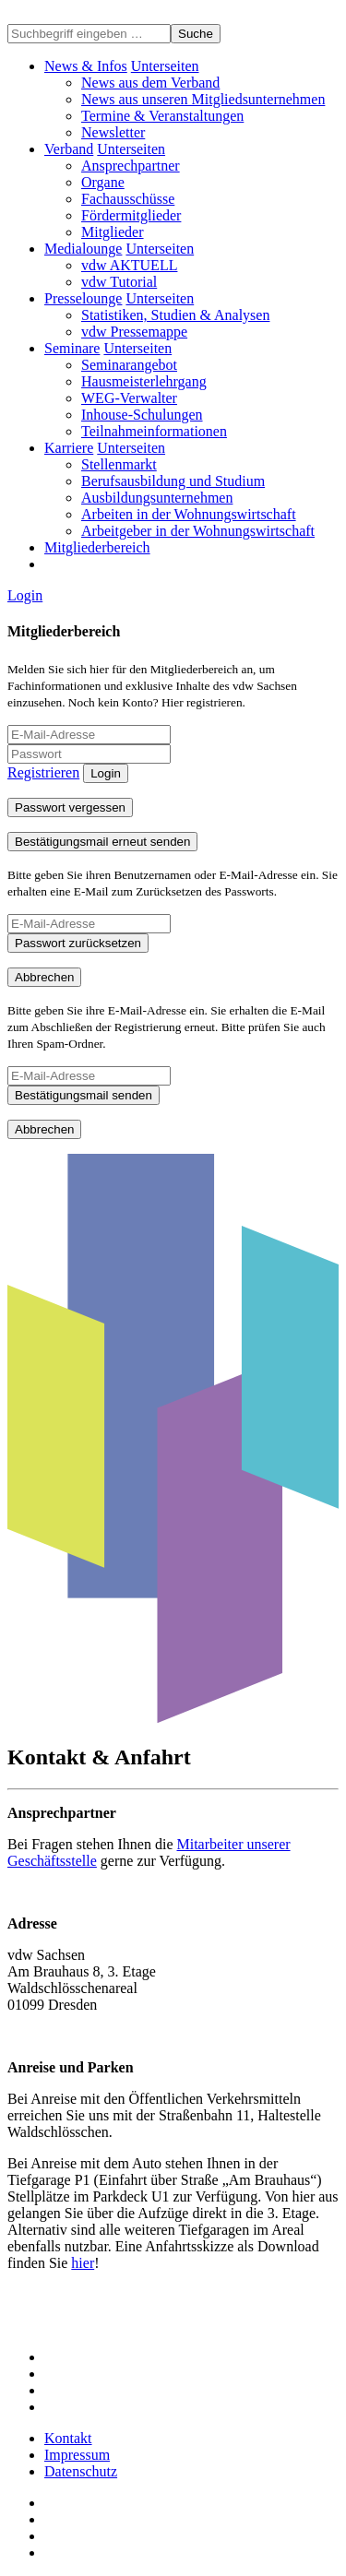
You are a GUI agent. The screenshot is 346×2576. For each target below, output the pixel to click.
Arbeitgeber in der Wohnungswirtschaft (198, 531)
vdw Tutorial (119, 282)
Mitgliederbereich (97, 547)
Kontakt (68, 2438)
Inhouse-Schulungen (142, 414)
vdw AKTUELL (129, 265)
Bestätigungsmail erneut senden (102, 842)
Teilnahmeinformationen (154, 431)
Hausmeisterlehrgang (144, 381)
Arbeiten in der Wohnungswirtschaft (188, 514)
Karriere (68, 448)
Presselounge (83, 298)
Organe (103, 182)
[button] (165, 66)
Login (24, 595)
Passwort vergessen (70, 807)
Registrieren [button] (43, 772)
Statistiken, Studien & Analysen (175, 315)
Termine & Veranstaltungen (162, 116)
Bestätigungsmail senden (83, 1095)
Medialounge (83, 248)
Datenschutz (80, 2471)
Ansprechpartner (130, 165)
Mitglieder (112, 232)
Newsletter (113, 132)
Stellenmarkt (119, 464)
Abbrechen (44, 977)
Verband (68, 149)
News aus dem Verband (150, 82)
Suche (195, 34)
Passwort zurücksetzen (78, 943)
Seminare (72, 348)
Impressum (77, 2455)
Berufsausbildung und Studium (173, 481)
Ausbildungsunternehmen (157, 497)
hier (82, 2263)
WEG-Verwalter (129, 398)
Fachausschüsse (127, 199)
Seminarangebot (129, 365)
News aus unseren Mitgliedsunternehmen (203, 99)
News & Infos (85, 66)
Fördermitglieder (131, 215)
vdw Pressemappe (134, 331)
